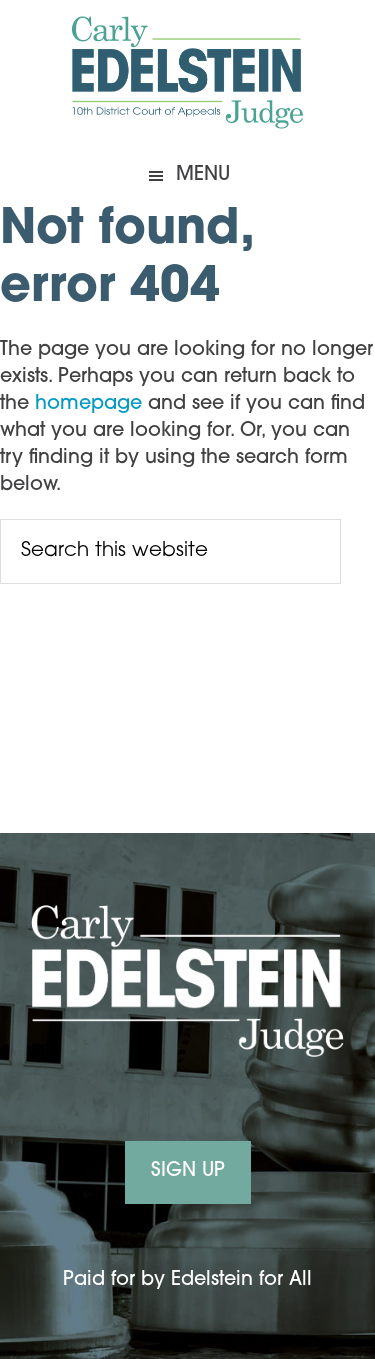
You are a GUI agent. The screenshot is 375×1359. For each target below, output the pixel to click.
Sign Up (188, 1171)
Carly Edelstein (188, 75)
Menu (203, 175)
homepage (88, 404)
